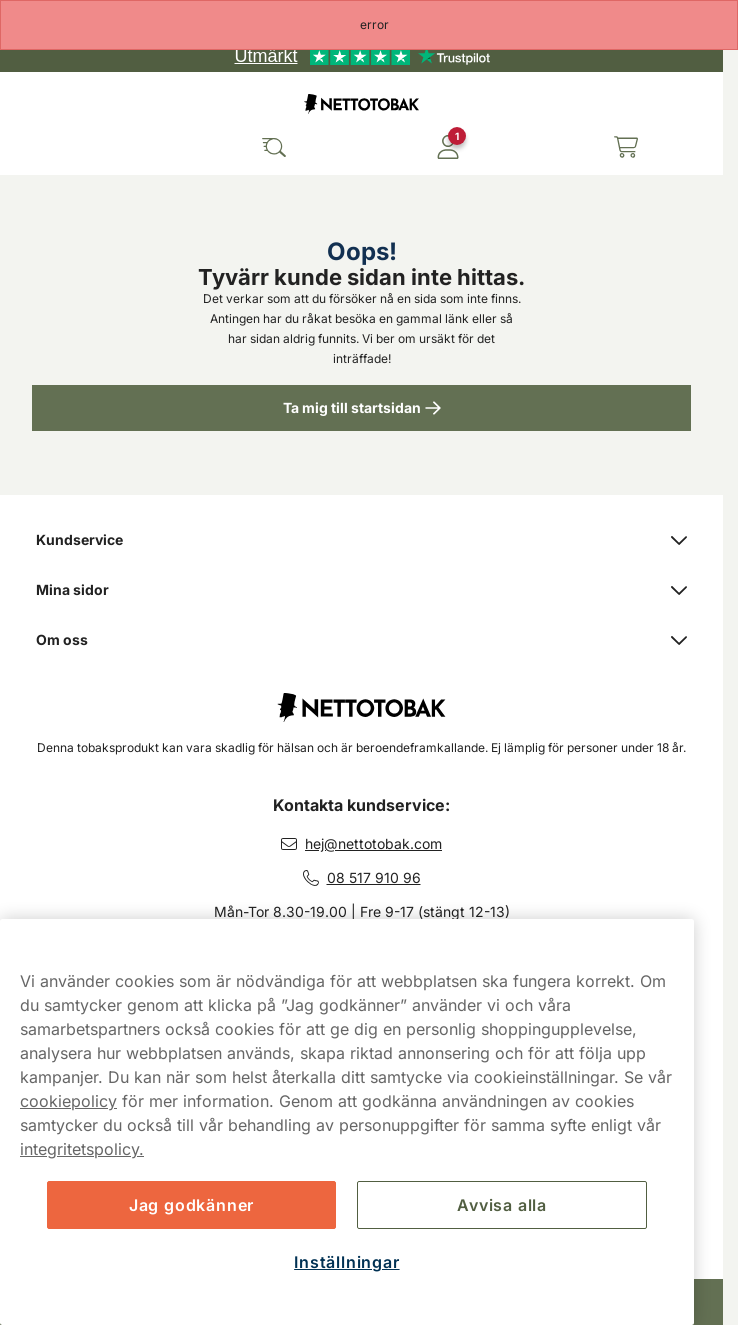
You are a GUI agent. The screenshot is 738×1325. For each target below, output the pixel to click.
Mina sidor (361, 589)
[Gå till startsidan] (362, 103)
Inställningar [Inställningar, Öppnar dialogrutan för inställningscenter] (346, 1262)
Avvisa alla (502, 1205)
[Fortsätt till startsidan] (361, 697)
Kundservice (361, 539)
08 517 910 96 (374, 877)
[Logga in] (448, 147)
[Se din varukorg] (626, 147)
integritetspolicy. (82, 1149)
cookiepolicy (68, 1101)
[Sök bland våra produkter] (274, 147)
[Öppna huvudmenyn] (30, 147)
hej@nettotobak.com (373, 843)
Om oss (361, 639)
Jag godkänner (191, 1205)
